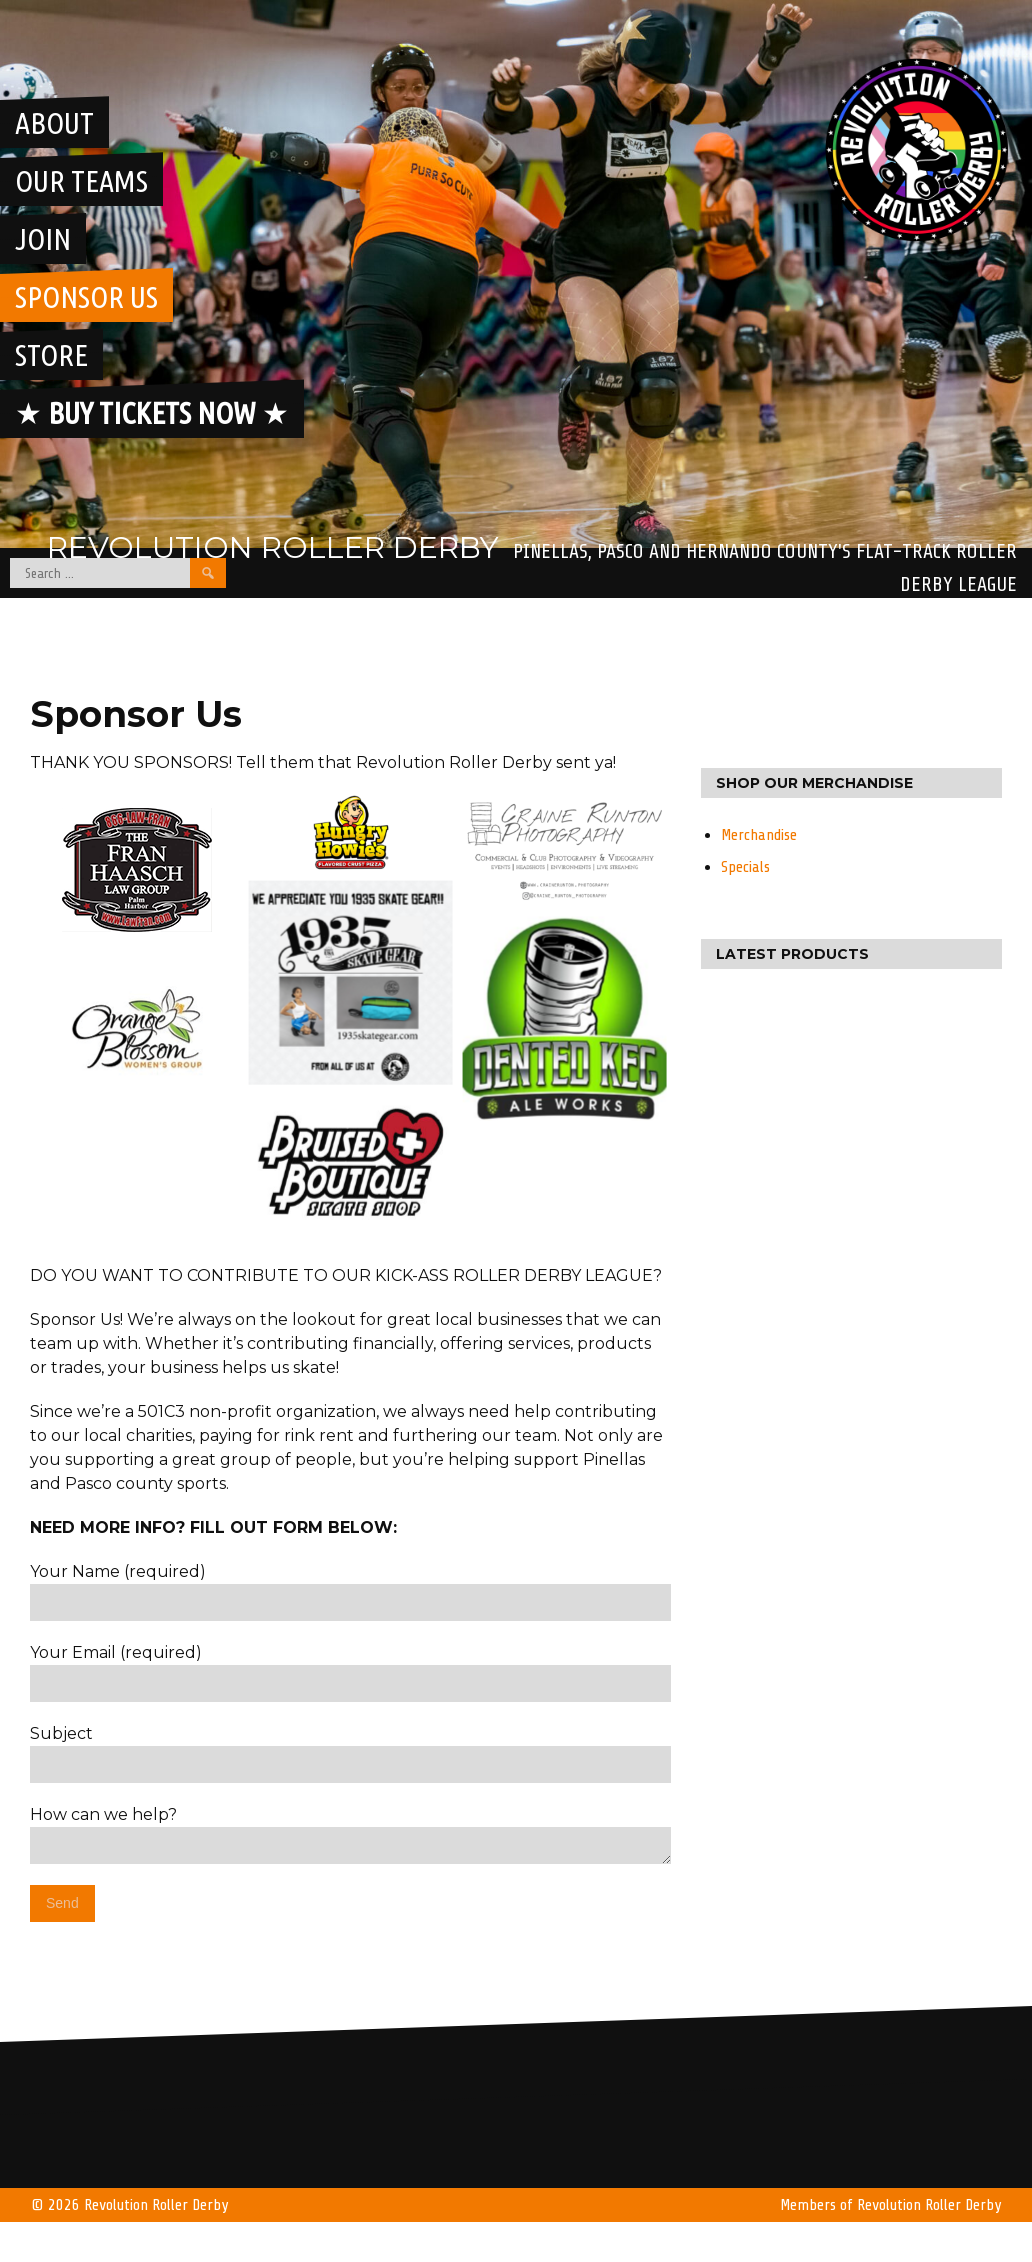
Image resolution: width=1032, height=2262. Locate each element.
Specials (745, 867)
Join (43, 239)
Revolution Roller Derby (273, 547)
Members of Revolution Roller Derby (890, 2205)
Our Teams (81, 181)
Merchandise (759, 835)
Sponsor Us (86, 297)
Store (51, 355)
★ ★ (152, 413)
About (54, 123)
